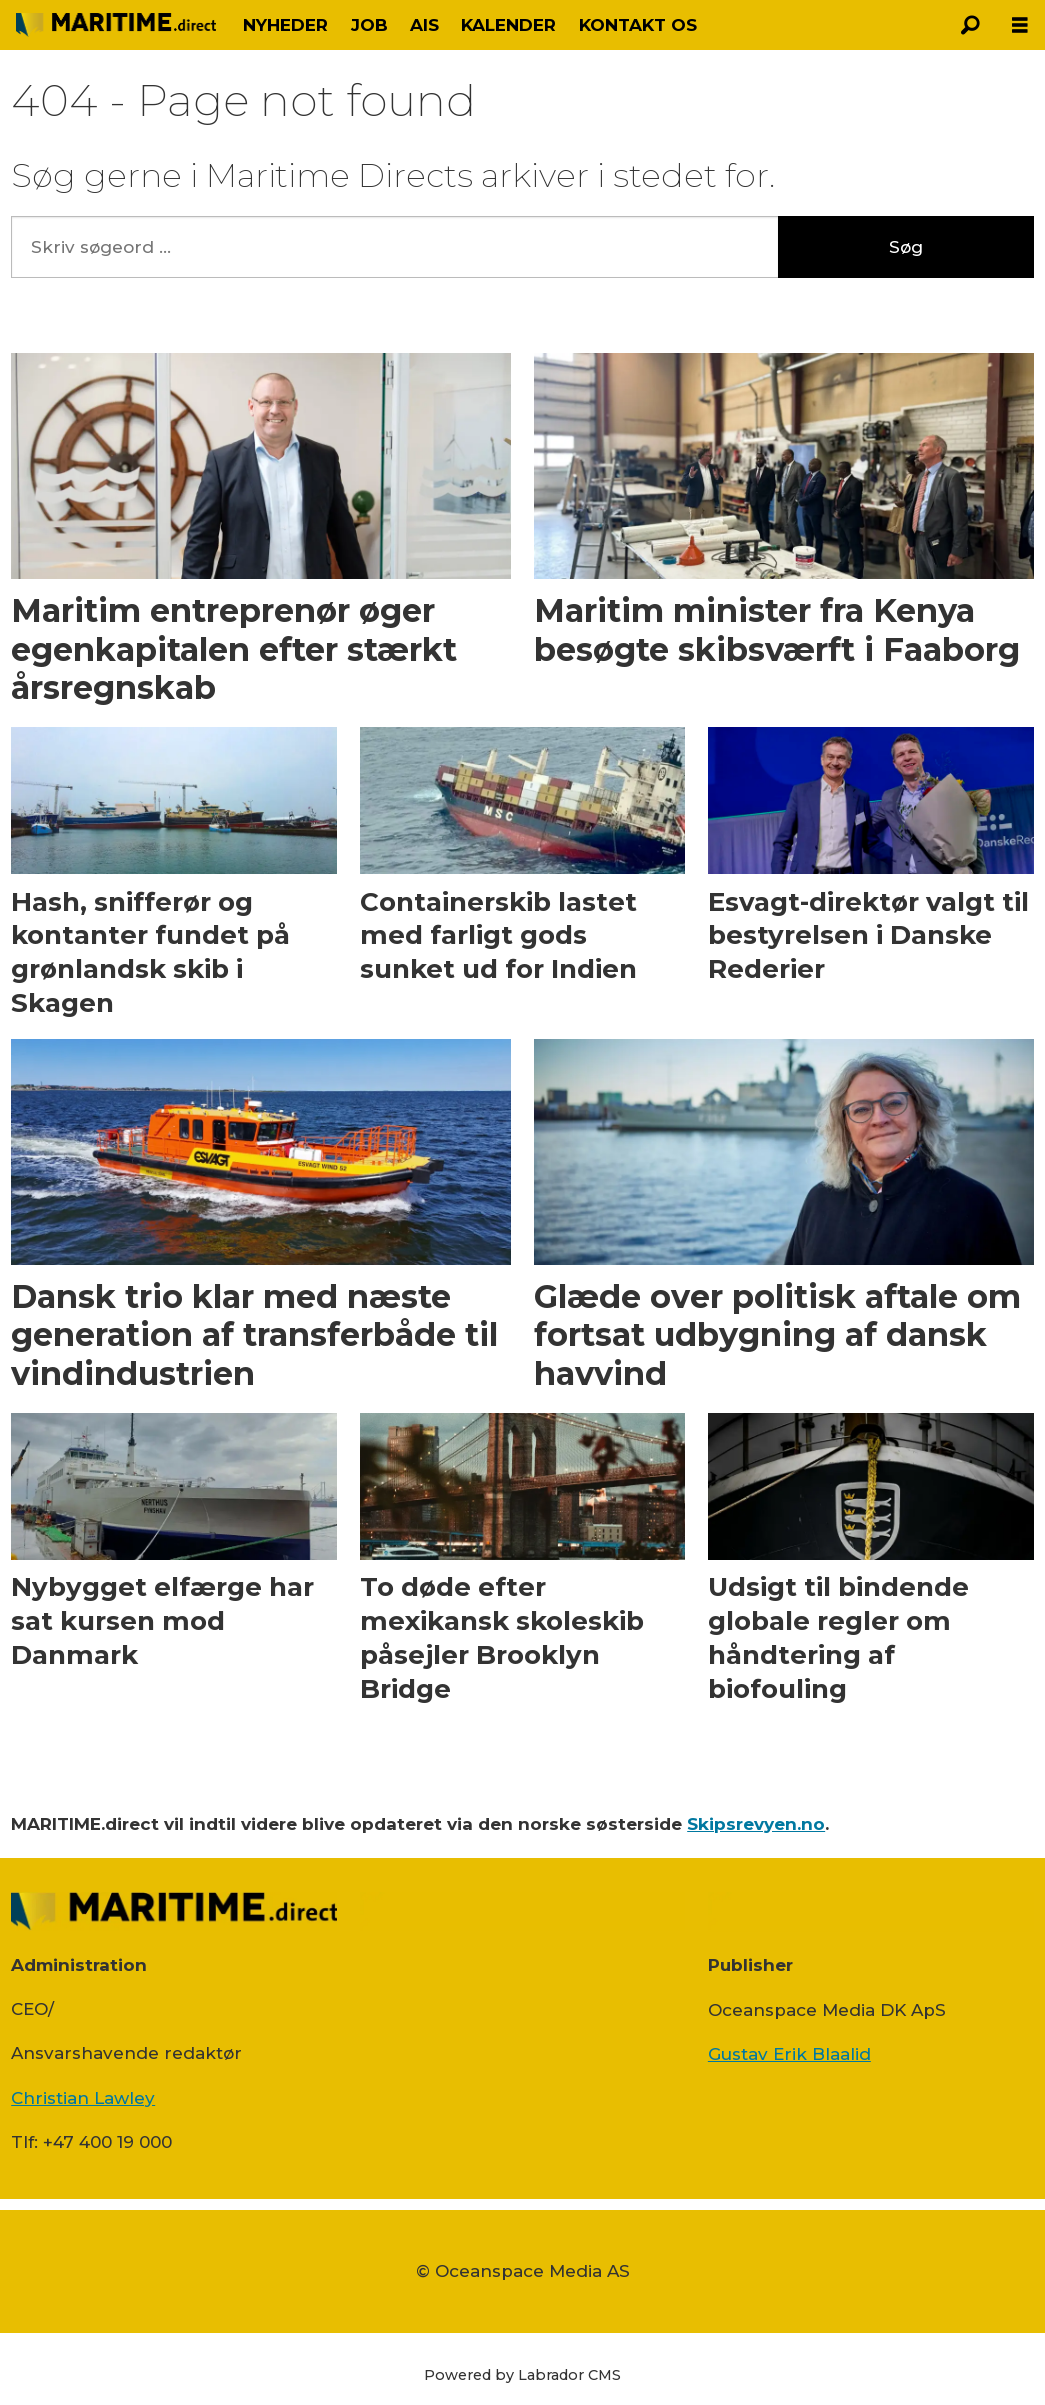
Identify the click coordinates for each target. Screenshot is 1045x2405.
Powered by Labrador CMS (522, 2375)
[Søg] (970, 25)
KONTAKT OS (638, 25)
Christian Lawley (83, 2098)
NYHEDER (285, 25)
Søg (906, 247)
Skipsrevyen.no (756, 1824)
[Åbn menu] (1020, 25)
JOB (369, 25)
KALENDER (508, 25)
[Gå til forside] (116, 24)
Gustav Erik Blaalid (789, 2054)
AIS (424, 25)
